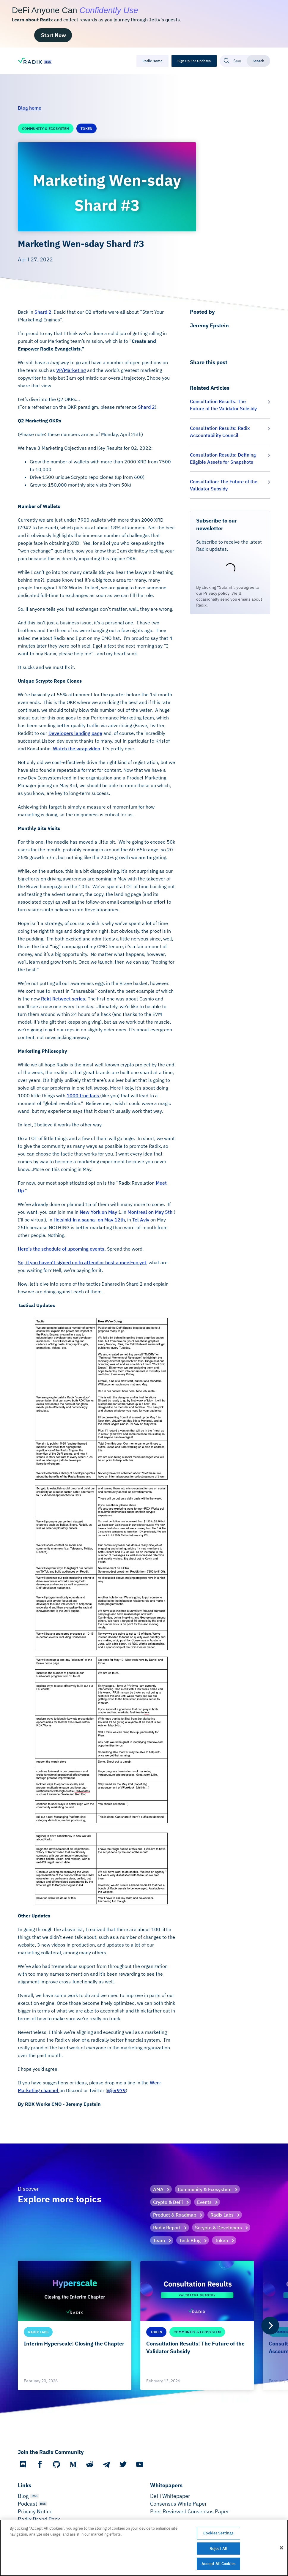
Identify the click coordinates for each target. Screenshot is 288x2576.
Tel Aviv (140, 1220)
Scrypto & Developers (218, 2228)
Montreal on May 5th (150, 1212)
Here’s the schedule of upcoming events (61, 1249)
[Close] (281, 2547)
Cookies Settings (218, 2533)
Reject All (218, 2548)
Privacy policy (216, 593)
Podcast (27, 2503)
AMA (158, 2189)
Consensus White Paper (178, 2503)
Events (204, 2202)
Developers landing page (75, 733)
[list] (144, 2325)
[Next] (270, 2325)
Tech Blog (190, 2240)
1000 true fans (83, 1095)
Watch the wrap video (76, 749)
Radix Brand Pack (39, 2519)
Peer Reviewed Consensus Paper (189, 2511)
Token (221, 2240)
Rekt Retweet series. (63, 999)
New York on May (99, 1212)
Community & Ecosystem (205, 2189)
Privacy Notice (35, 2511)
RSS (34, 2496)
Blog (23, 2496)
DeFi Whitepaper (170, 2496)
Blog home (29, 108)
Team (159, 2240)
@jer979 (116, 2090)
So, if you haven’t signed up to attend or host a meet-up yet (82, 1262)
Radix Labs (222, 2215)
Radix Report (167, 2228)
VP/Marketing (71, 370)
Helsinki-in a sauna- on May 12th (89, 1220)
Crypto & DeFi (168, 2202)
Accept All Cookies (218, 2563)
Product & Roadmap (174, 2215)
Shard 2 (42, 312)
